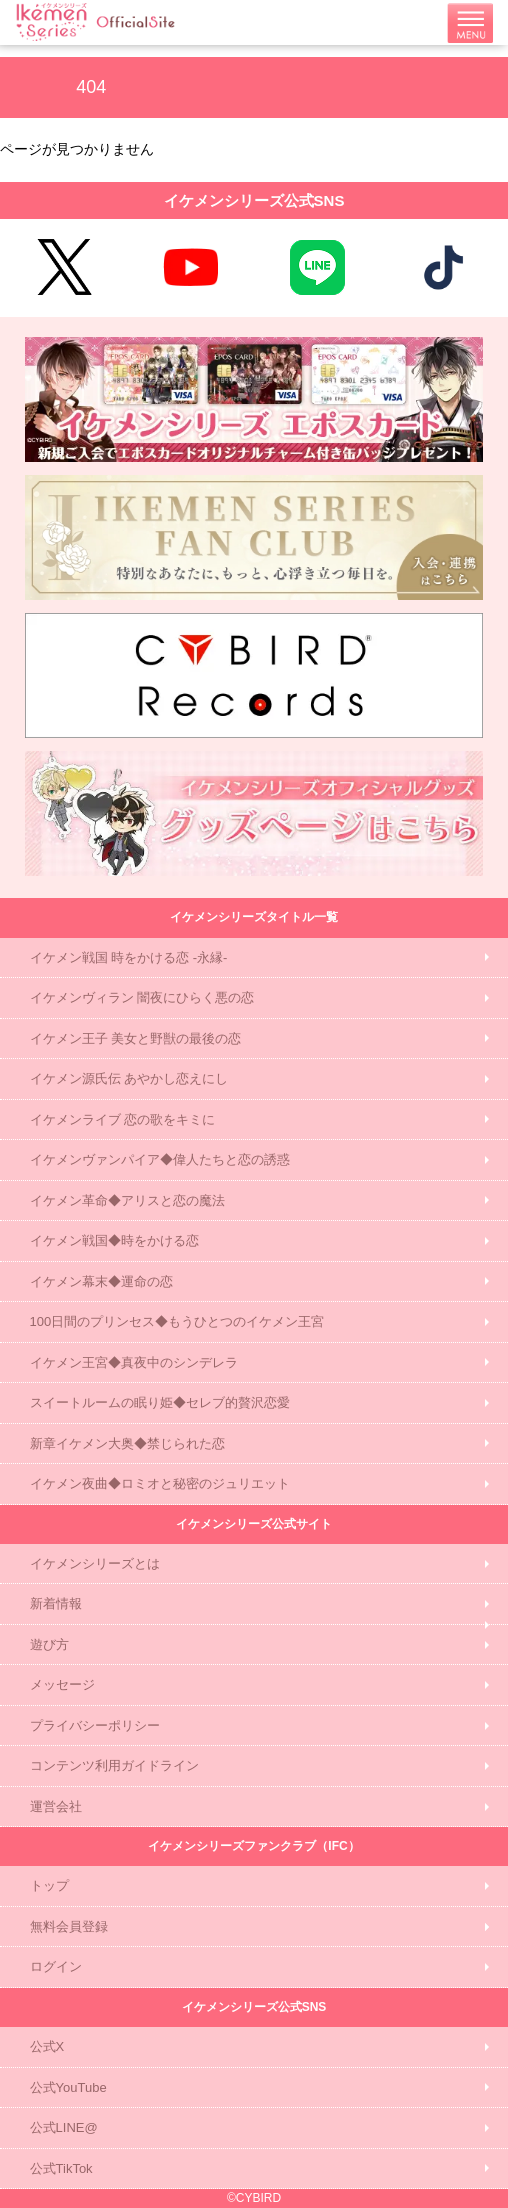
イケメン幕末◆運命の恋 (101, 1281)
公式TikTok (61, 2168)
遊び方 (49, 1644)
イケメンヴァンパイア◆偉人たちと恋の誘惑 (160, 1159)
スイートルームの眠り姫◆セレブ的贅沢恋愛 (160, 1402)
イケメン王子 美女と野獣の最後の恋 (136, 1038)
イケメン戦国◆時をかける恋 (114, 1240)
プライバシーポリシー (95, 1725)
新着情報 (56, 1603)
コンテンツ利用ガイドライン (114, 1765)
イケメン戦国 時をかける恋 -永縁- (129, 957)
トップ (49, 1885)
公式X (47, 2046)
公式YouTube (68, 2087)
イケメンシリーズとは (95, 1563)
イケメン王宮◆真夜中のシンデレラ (134, 1362)
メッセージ (62, 1684)
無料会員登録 (69, 1926)
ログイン (56, 1966)
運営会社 (56, 1806)
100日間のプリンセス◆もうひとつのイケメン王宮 (177, 1321)
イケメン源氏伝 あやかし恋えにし (129, 1078)
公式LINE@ (64, 2127)
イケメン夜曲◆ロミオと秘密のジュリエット (160, 1483)
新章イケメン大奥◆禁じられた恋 (127, 1443)
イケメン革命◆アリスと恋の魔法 (127, 1200)
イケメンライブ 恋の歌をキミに (123, 1119)
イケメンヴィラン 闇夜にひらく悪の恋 (142, 997)
